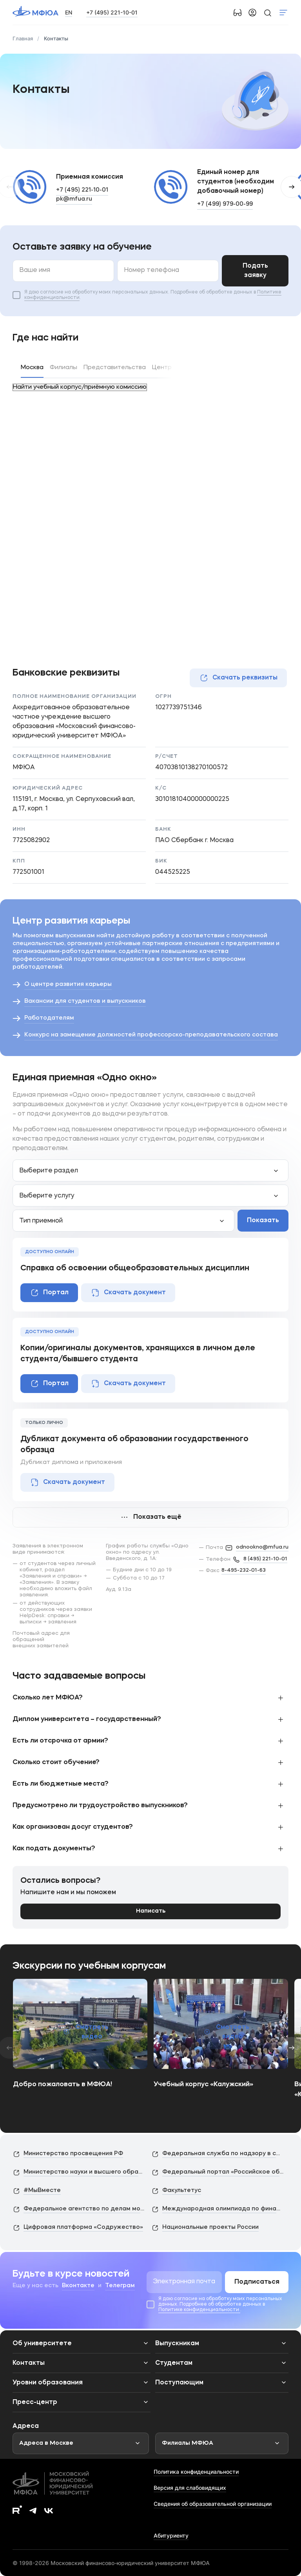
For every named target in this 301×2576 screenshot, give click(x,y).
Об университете (42, 2344)
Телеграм (120, 2286)
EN (68, 12)
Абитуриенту (171, 2535)
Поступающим (179, 2383)
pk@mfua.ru (74, 199)
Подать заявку (255, 271)
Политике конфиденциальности (199, 2310)
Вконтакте (78, 2286)
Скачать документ (128, 1292)
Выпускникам (177, 2344)
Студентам (173, 2363)
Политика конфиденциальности (196, 2471)
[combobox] (150, 1170)
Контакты (29, 2363)
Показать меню (283, 12)
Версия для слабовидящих (190, 2487)
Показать (263, 1220)
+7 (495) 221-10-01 (112, 12)
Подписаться (256, 2282)
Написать (150, 1911)
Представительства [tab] (114, 368)
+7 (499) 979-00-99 (225, 204)
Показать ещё (150, 1517)
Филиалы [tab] (63, 368)
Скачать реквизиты (238, 678)
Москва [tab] (32, 368)
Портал (49, 1292)
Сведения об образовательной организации (213, 2503)
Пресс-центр (35, 2402)
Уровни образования (48, 2383)
